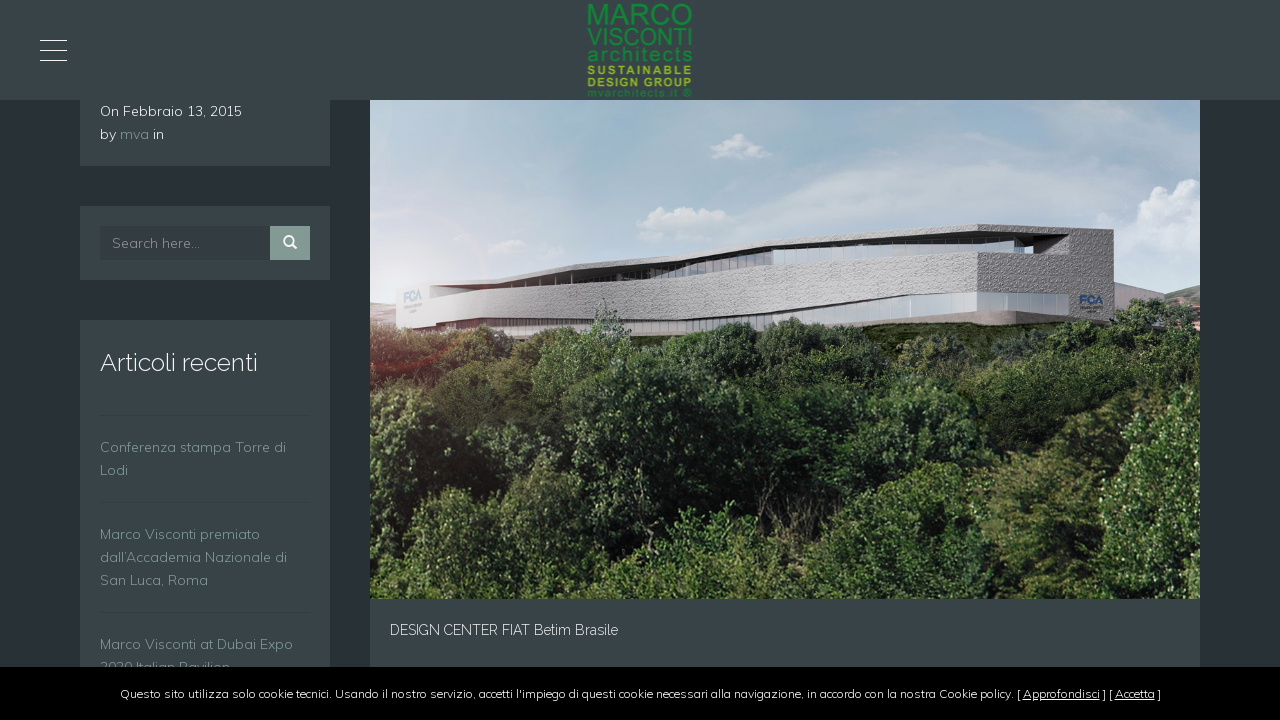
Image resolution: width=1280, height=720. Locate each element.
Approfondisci (1061, 693)
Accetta (1135, 693)
